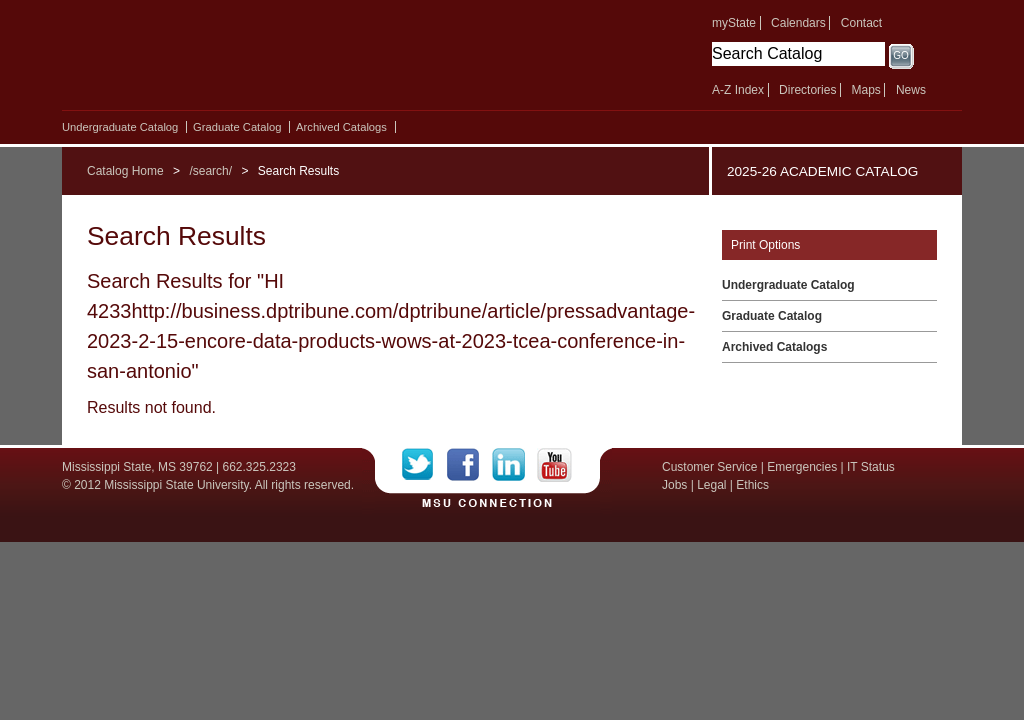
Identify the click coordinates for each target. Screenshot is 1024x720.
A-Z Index (738, 90)
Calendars (798, 23)
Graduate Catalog (237, 127)
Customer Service (709, 467)
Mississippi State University (234, 60)
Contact (861, 23)
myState (734, 23)
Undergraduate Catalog (120, 127)
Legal (711, 485)
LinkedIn (514, 465)
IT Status (871, 467)
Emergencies (802, 467)
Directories (807, 90)
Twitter (424, 465)
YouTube (554, 465)
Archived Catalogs (341, 127)
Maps (865, 90)
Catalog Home (125, 171)
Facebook (469, 465)
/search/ (210, 171)
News (911, 90)
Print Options (765, 245)
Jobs (674, 485)
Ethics (752, 485)
